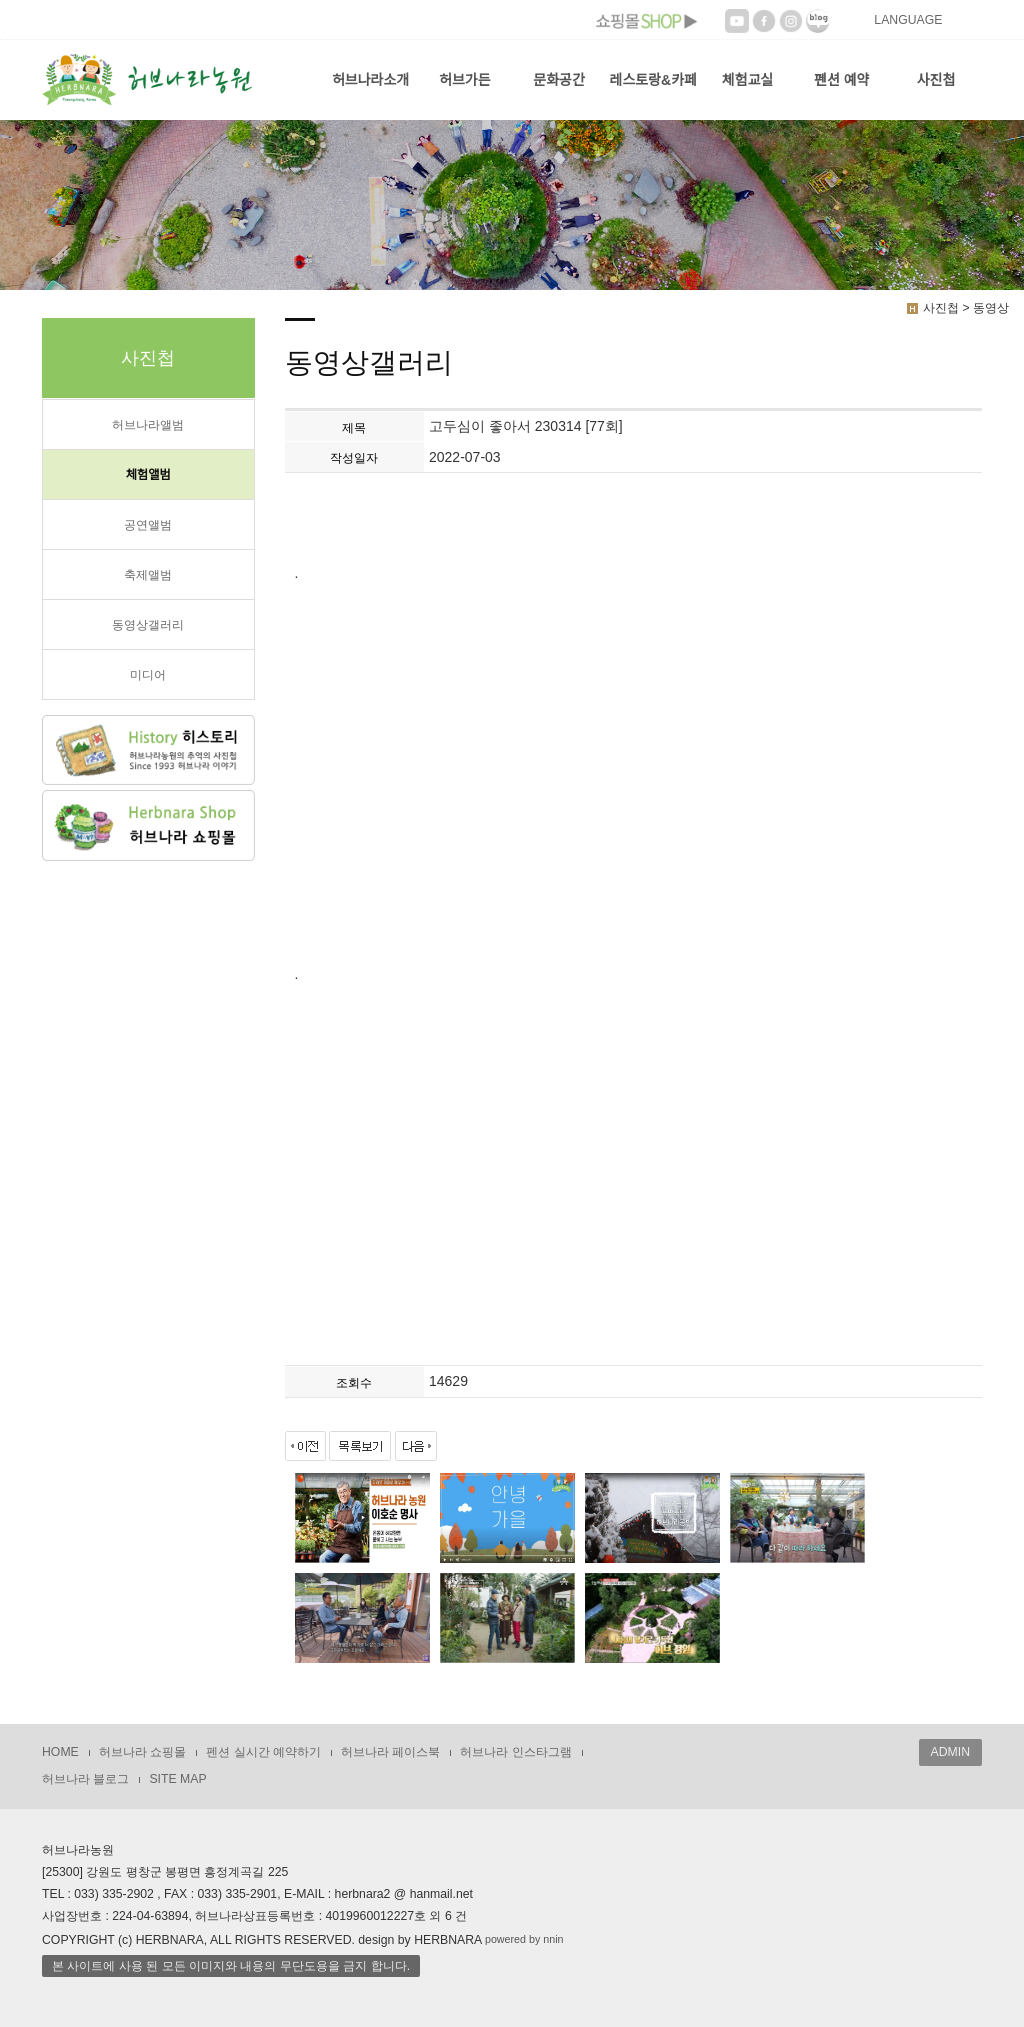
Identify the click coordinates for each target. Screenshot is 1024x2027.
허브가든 (465, 80)
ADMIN (950, 1752)
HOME (60, 1752)
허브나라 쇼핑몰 (142, 1752)
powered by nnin (524, 1939)
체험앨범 (148, 475)
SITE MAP (177, 1779)
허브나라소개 (370, 80)
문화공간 (559, 80)
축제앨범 (148, 575)
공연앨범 (148, 525)
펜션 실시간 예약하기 (263, 1752)
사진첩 (936, 80)
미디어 (148, 675)
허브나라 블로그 (85, 1779)
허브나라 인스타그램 (515, 1752)
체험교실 (748, 80)
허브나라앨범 (148, 425)
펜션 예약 (841, 80)
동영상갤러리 (148, 625)
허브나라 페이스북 (390, 1752)
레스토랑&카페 (653, 80)
